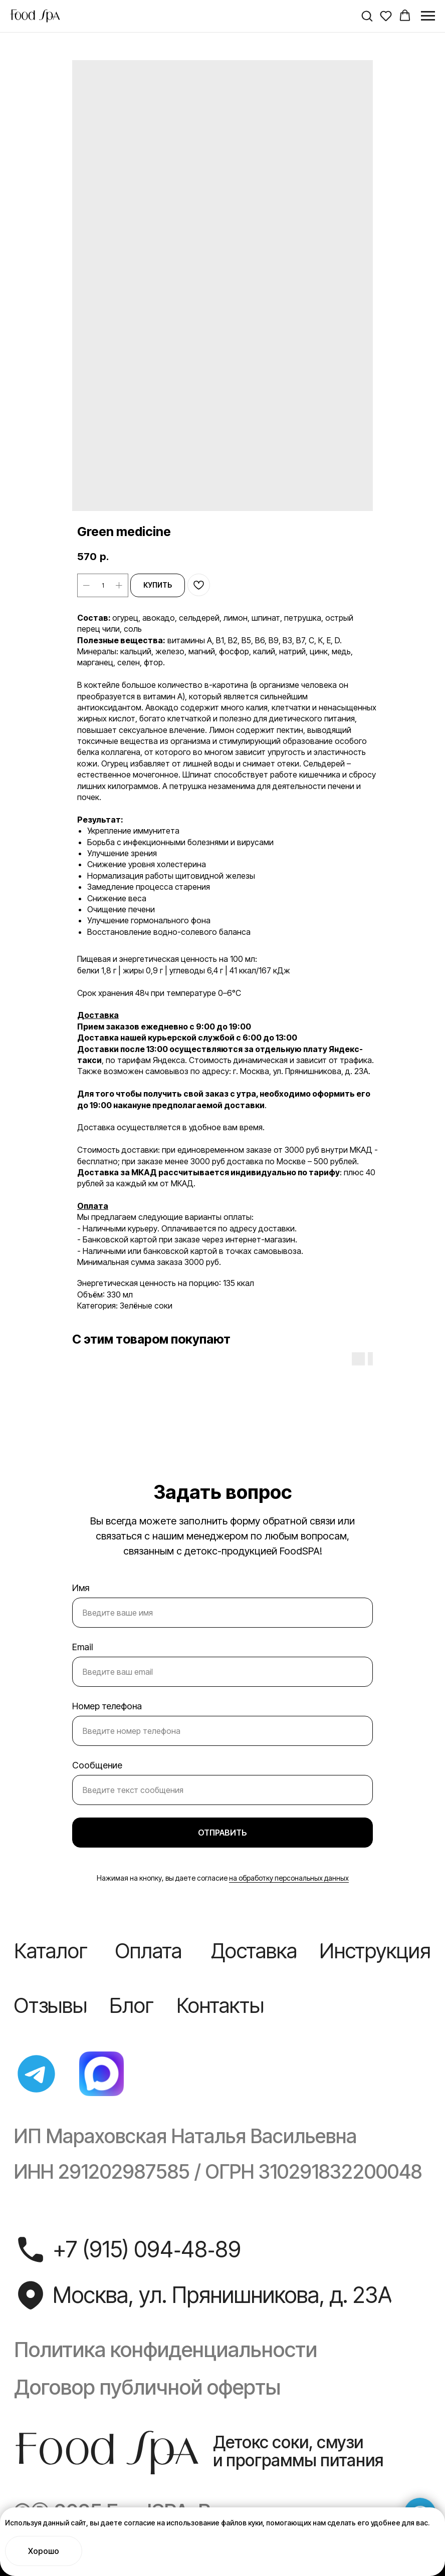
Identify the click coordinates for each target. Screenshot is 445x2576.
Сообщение (97, 1765)
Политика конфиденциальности (165, 2349)
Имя (80, 1588)
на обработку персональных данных (289, 1878)
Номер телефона (107, 1706)
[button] (367, 16)
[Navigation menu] (428, 16)
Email (82, 1647)
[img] (36, 2073)
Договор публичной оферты (147, 2387)
